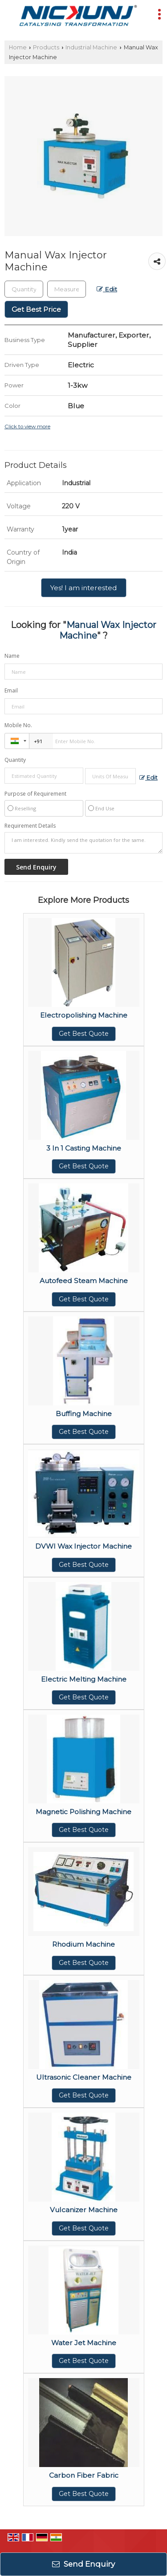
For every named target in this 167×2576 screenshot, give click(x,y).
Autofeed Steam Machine (84, 1280)
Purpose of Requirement (35, 794)
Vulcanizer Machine (84, 2210)
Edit (107, 289)
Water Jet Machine (83, 2343)
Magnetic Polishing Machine (83, 1811)
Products (46, 47)
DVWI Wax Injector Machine (83, 1546)
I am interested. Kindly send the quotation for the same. (83, 842)
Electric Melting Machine (83, 1679)
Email (11, 690)
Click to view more (27, 426)
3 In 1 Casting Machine (83, 1148)
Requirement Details (30, 826)
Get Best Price (36, 309)
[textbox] (66, 289)
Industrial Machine (91, 47)
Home (18, 47)
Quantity (15, 760)
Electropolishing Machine (83, 1015)
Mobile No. (18, 725)
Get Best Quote (84, 1034)
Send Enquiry (83, 2564)
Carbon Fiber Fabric (83, 2475)
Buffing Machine (84, 1413)
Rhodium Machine (83, 1944)
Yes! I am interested (83, 588)
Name (12, 656)
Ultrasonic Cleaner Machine (83, 2077)
